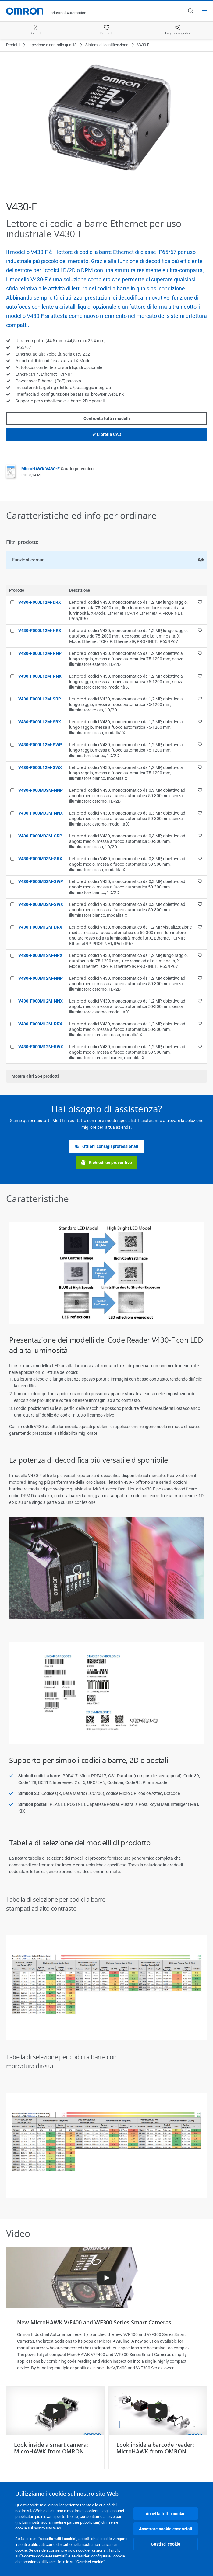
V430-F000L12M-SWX (40, 767)
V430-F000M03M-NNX (40, 813)
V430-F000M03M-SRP (40, 835)
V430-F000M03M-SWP (40, 881)
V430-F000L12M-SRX (39, 721)
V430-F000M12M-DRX (40, 927)
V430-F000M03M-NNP (40, 790)
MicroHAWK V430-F (57, 468)
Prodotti (13, 45)
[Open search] (190, 11)
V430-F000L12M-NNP (40, 653)
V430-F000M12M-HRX (40, 955)
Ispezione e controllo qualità (52, 45)
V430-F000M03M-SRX (40, 858)
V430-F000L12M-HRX (39, 630)
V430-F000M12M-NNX (40, 1001)
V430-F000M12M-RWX (40, 1046)
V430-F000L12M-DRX (39, 602)
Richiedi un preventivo (106, 1162)
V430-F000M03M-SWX (40, 904)
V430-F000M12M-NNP (40, 978)
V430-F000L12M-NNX (40, 676)
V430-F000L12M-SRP (39, 699)
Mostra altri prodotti (35, 1076)
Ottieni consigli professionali (106, 1146)
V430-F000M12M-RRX (40, 1023)
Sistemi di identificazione (106, 45)
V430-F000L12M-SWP (40, 744)
